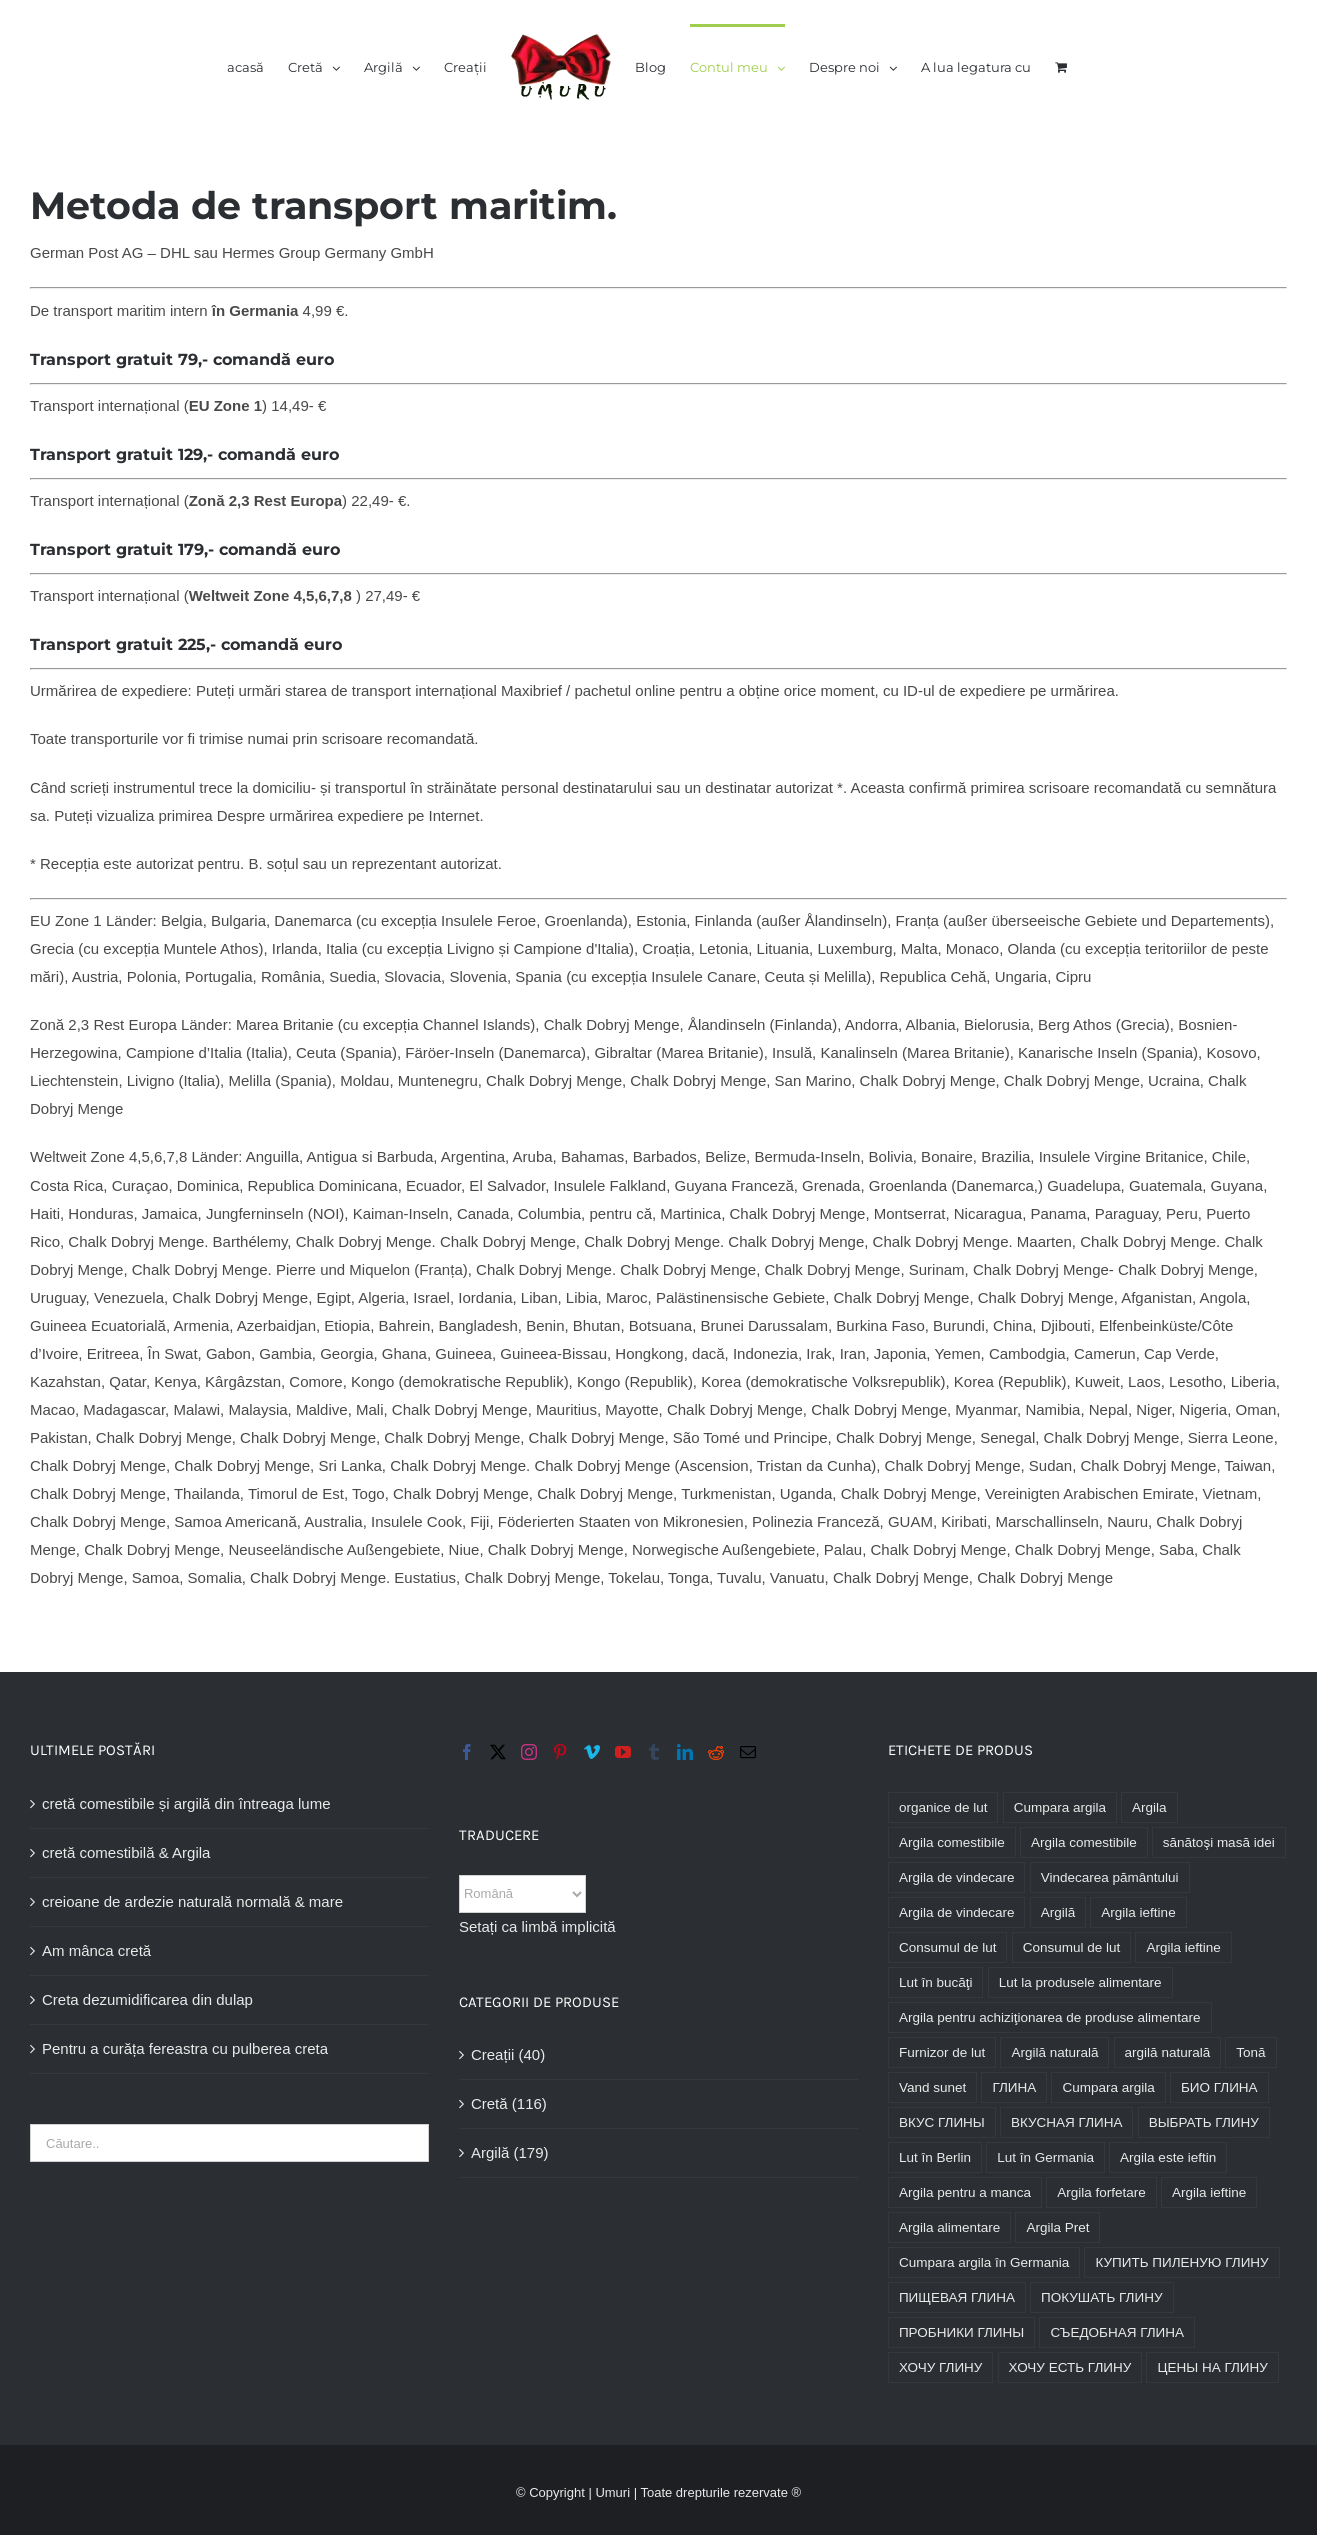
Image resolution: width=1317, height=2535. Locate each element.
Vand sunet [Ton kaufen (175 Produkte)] (932, 2087)
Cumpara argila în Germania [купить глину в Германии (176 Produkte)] (984, 2262)
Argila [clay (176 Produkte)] (1149, 1807)
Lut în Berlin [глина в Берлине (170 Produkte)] (935, 2157)
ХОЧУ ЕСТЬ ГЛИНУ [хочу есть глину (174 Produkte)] (1070, 2367)
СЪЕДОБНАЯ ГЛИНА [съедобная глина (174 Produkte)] (1117, 2332)
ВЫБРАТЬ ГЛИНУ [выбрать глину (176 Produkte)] (1204, 2122)
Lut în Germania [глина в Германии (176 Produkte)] (1045, 2157)
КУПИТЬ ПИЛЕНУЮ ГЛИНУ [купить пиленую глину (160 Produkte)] (1181, 2262)
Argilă (490, 2152)
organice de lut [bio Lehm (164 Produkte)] (943, 1807)
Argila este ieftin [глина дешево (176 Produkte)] (1168, 2157)
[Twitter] (498, 1752)
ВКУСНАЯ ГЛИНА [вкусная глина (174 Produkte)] (1066, 2122)
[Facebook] (467, 1752)
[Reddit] (716, 1752)
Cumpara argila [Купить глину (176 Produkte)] (1108, 2087)
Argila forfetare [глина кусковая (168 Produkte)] (1101, 2192)
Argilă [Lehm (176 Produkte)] (1058, 1912)
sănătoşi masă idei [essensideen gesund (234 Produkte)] (1219, 1842)
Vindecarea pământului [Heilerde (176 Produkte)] (1110, 1877)
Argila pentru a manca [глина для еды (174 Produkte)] (965, 2192)
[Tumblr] (654, 1752)
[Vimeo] (592, 1752)
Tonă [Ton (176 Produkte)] (1250, 2052)
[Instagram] (529, 1752)
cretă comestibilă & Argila (126, 1852)
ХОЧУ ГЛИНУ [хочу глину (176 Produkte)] (941, 2367)
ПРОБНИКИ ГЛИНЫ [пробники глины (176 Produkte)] (961, 2332)
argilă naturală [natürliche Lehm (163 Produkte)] (1168, 2052)
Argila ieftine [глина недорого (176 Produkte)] (1209, 2192)
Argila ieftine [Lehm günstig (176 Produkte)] (1183, 1947)
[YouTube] (623, 1752)
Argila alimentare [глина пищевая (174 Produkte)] (949, 2227)
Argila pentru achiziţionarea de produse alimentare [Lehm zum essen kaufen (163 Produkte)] (1050, 2017)
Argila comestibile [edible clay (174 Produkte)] (952, 1842)
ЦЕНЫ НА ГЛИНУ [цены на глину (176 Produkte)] (1212, 2367)
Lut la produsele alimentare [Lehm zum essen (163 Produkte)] (1080, 1982)
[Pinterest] (560, 1752)
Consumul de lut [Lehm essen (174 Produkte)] (948, 1947)
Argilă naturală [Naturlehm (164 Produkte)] (1054, 2052)
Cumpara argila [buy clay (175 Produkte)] (1060, 1807)
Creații (492, 2054)
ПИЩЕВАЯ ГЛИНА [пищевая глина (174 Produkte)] (957, 2297)
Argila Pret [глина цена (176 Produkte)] (1057, 2227)
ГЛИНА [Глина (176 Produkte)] (1014, 2087)
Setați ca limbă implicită (537, 1926)
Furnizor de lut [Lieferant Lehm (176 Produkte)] (942, 2052)
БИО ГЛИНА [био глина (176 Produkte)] (1219, 2087)
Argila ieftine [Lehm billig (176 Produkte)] (1138, 1912)
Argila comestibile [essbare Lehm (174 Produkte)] (1084, 1842)
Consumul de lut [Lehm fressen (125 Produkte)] (1072, 1947)
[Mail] (748, 1752)
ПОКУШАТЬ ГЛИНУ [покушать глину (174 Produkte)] (1101, 2297)
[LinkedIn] (685, 1752)
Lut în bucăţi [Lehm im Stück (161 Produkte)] (936, 1982)
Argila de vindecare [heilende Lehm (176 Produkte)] (957, 1877)
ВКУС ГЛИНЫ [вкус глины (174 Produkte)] (942, 2122)
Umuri (612, 2492)
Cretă (489, 2103)
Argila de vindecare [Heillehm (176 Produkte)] (957, 1912)
